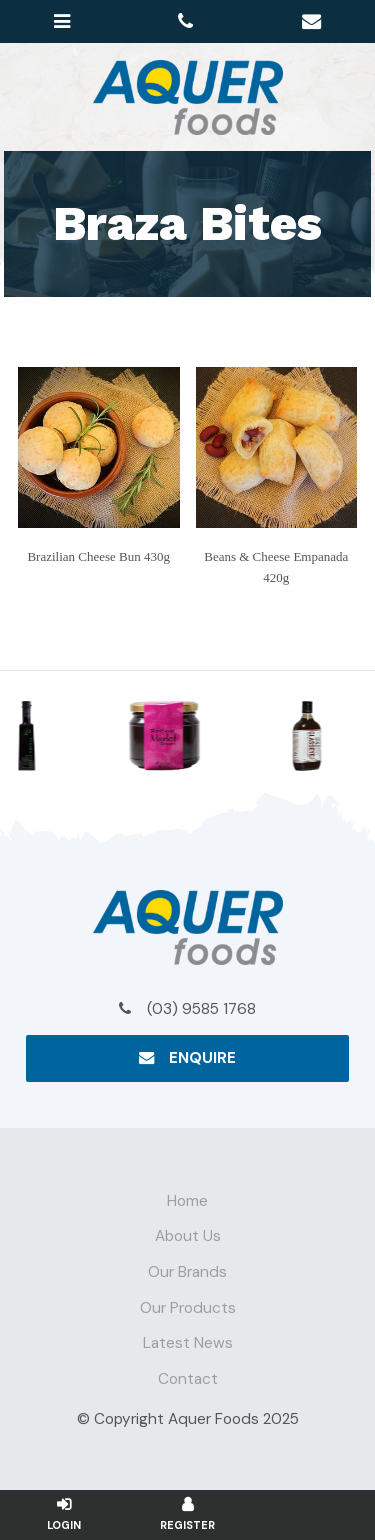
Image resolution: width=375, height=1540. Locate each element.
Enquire (202, 1058)
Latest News (188, 1343)
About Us (188, 1236)
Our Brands (187, 1272)
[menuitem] (187, 1202)
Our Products (188, 1308)
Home (187, 1201)
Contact (188, 1379)
